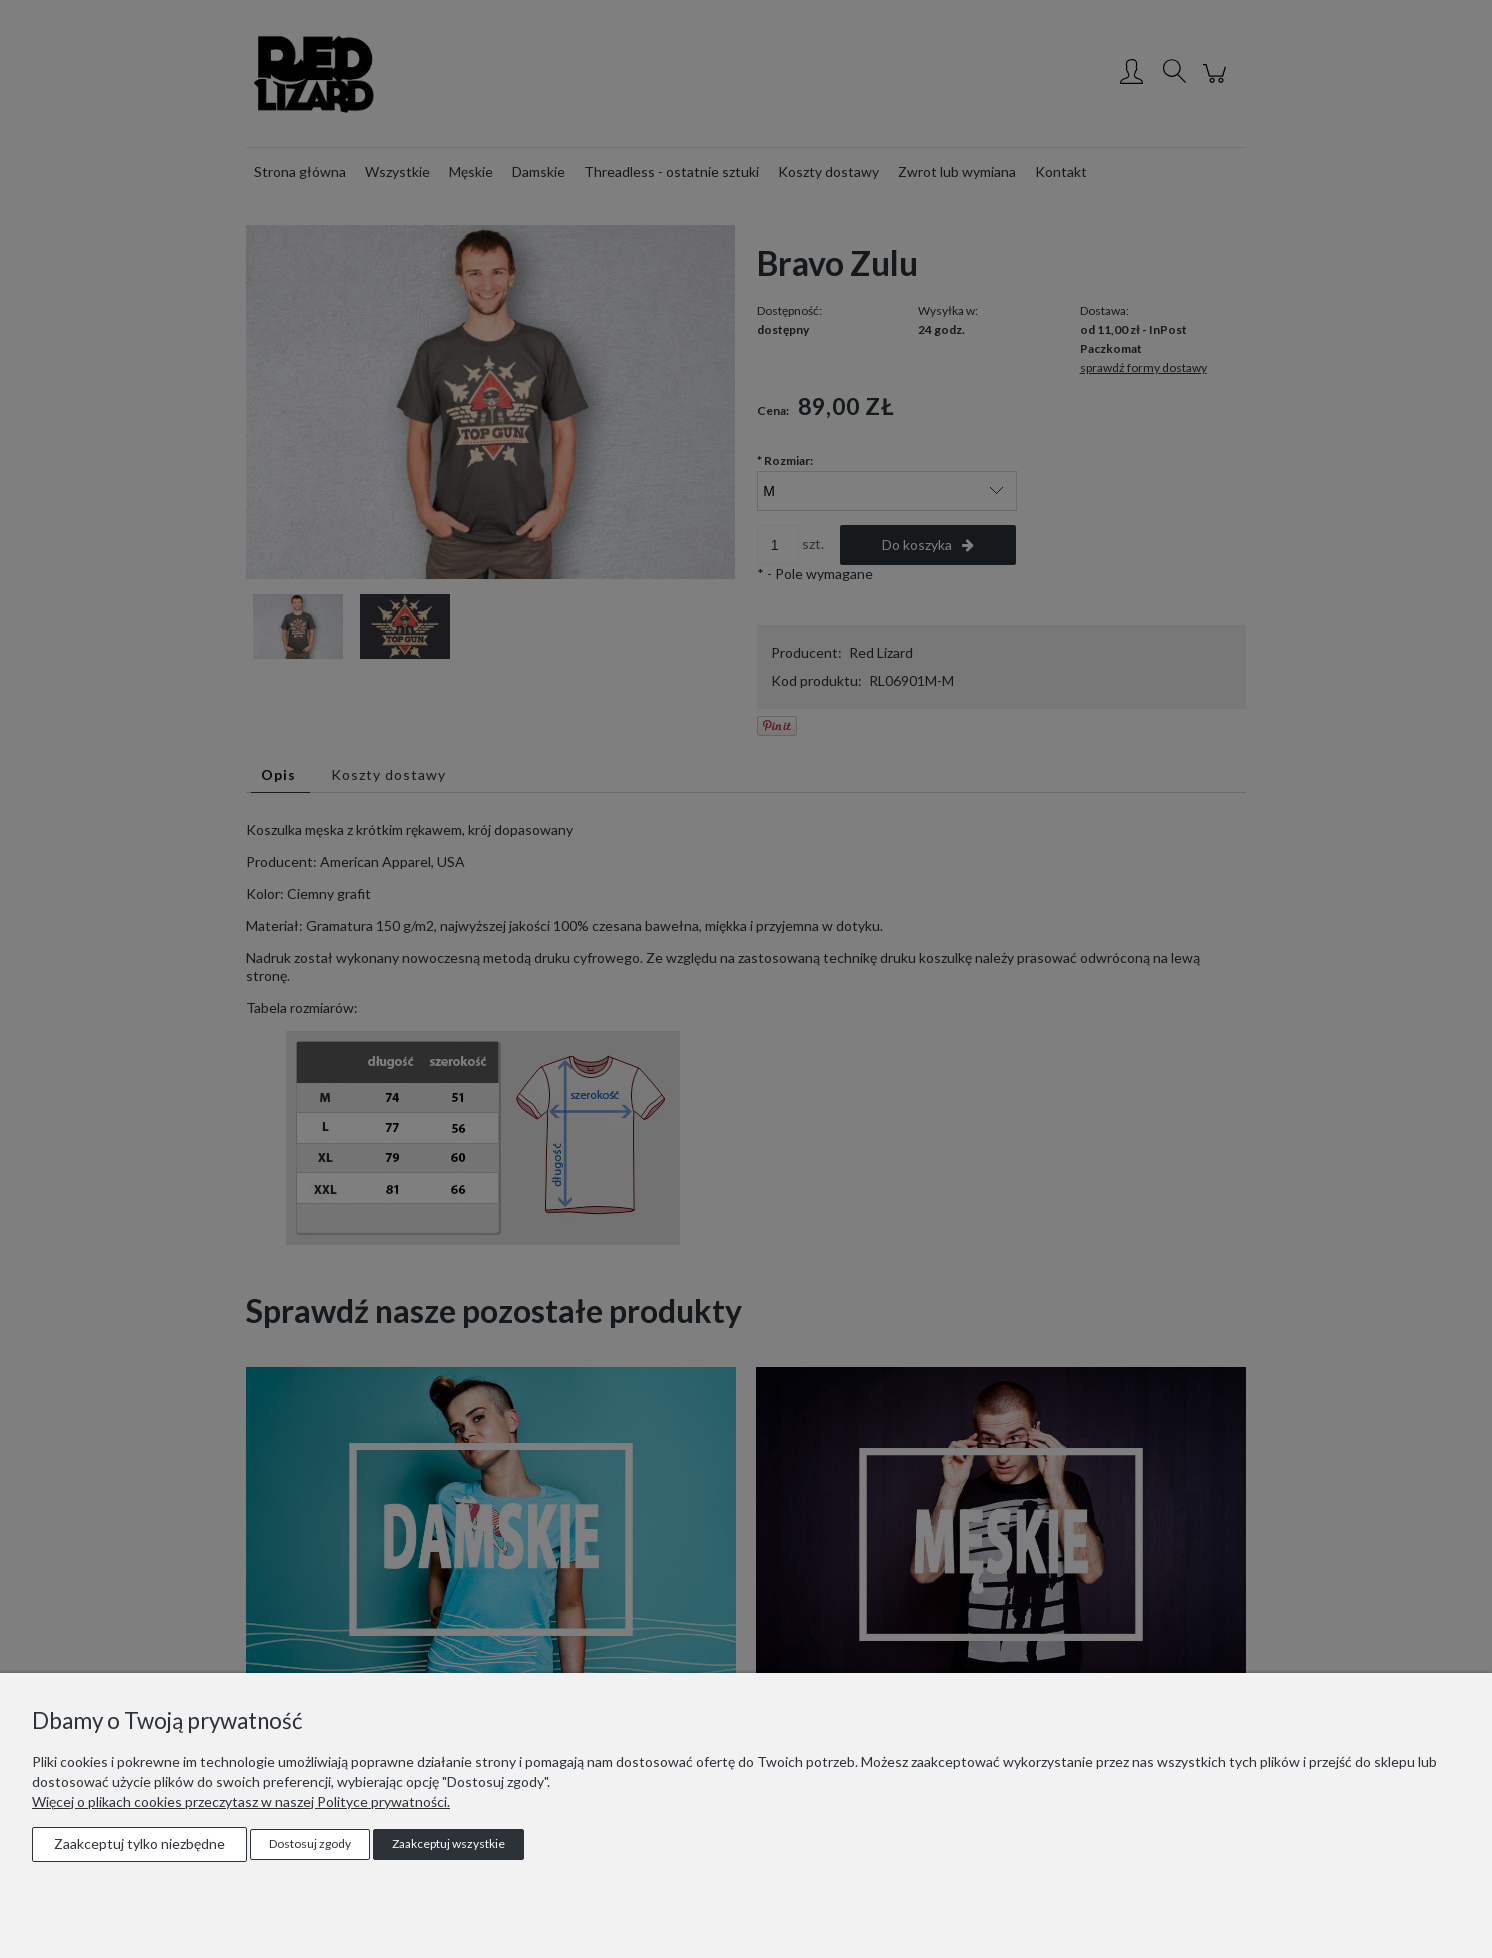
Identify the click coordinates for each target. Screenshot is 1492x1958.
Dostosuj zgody (310, 1843)
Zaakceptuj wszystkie (448, 1843)
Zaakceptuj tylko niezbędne (139, 1843)
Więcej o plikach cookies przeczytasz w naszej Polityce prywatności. (241, 1801)
